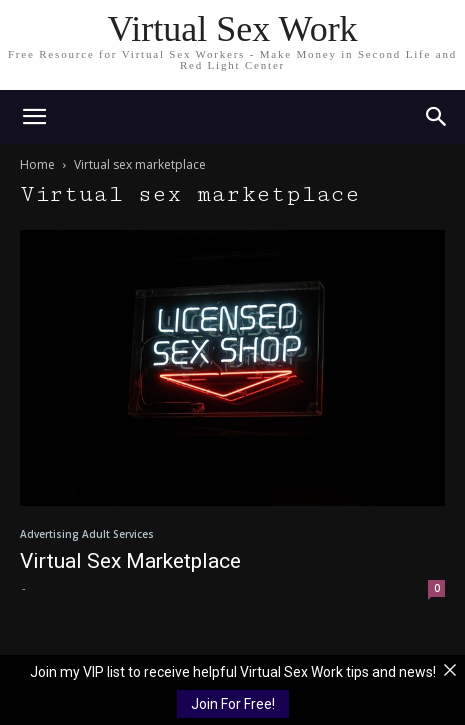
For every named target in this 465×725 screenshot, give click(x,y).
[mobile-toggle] (34, 117)
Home (37, 164)
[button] (437, 117)
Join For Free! (233, 704)
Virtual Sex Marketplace (130, 561)
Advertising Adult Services (87, 534)
